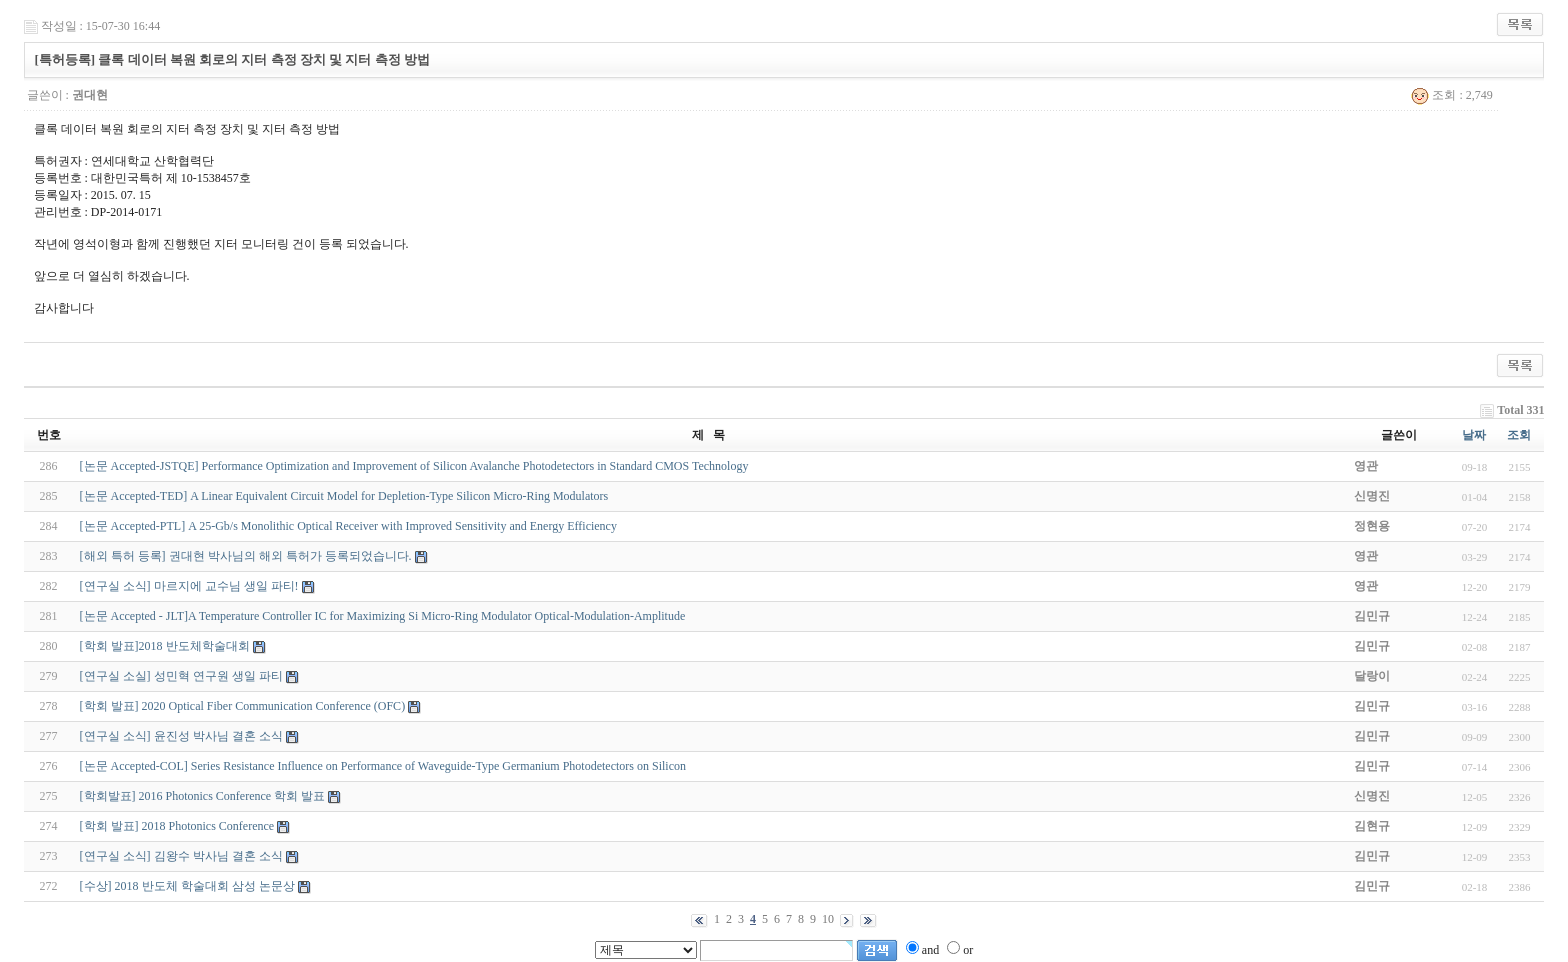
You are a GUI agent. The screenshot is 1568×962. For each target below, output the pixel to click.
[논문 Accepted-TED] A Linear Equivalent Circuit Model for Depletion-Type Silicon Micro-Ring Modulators (344, 496)
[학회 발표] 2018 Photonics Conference (177, 826)
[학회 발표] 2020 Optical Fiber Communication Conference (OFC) (243, 706)
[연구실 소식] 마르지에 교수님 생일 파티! (189, 586)
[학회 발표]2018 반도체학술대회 (165, 646)
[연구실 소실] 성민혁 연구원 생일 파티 (181, 676)
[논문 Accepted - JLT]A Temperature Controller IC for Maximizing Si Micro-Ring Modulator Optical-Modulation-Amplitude (383, 616)
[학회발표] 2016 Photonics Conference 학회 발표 (203, 796)
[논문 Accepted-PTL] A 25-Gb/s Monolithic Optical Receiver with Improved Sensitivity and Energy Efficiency (348, 526)
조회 (1519, 435)
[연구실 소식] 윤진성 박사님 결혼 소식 (181, 736)
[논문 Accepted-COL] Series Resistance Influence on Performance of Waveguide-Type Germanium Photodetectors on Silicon (383, 766)
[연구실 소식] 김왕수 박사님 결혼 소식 (181, 856)
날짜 (1474, 435)
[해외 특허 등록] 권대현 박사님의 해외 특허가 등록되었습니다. (246, 556)
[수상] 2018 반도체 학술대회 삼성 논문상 (187, 886)
